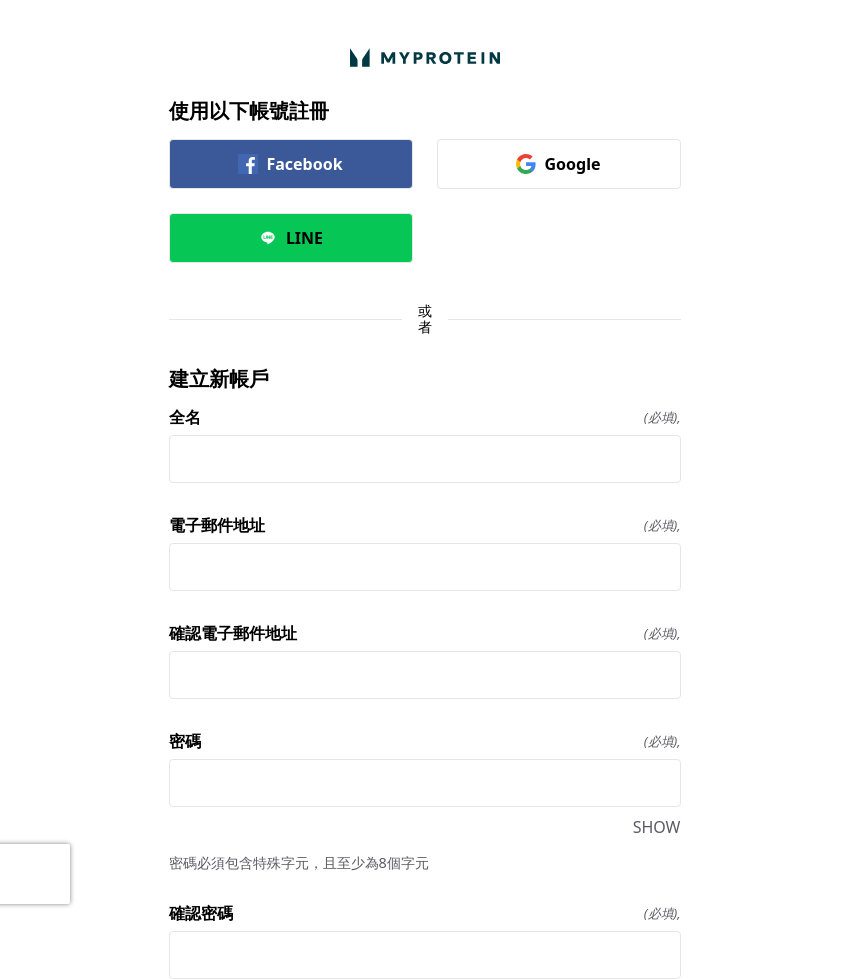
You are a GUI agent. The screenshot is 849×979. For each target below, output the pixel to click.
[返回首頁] (425, 57)
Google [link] (558, 164)
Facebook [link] (290, 164)
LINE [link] (290, 238)
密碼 (425, 741)
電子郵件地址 (425, 525)
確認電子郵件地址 (425, 633)
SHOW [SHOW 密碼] (657, 827)
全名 (425, 417)
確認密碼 (425, 913)
